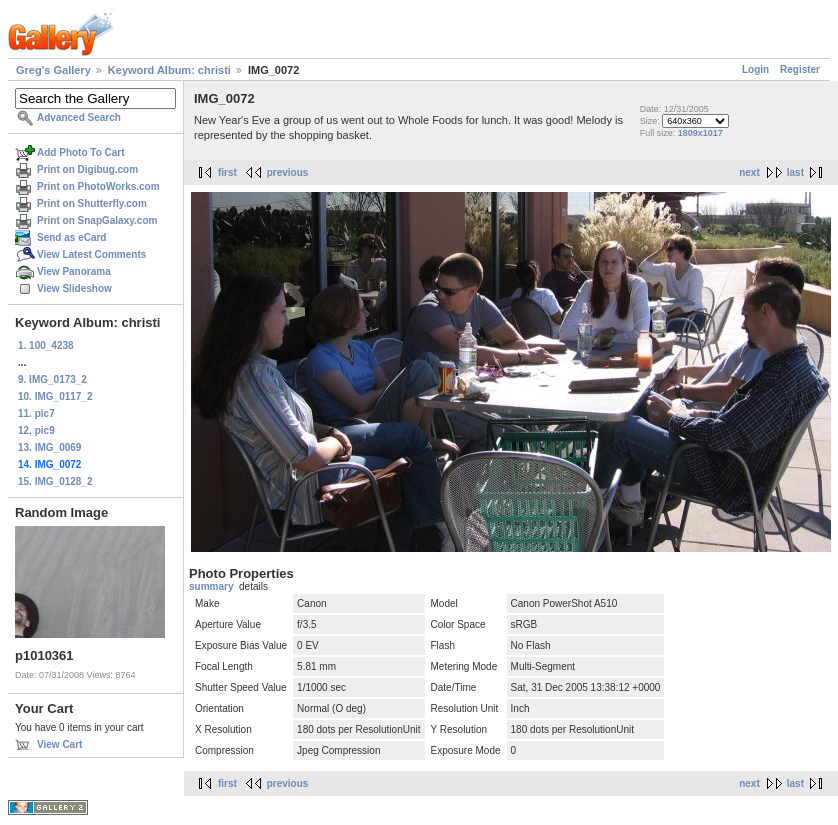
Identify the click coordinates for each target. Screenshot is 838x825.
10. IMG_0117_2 (55, 396)
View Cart (59, 744)
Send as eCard (71, 237)
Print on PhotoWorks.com (98, 186)
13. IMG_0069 (49, 447)
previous (288, 172)
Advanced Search (79, 117)
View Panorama (74, 271)
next (749, 172)
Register (800, 69)
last (795, 172)
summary (211, 586)
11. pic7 (36, 413)
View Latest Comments (91, 254)
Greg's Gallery (53, 70)
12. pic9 (36, 430)
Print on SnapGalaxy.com (97, 220)
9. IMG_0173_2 (52, 379)
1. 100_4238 (46, 345)
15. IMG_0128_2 (55, 481)
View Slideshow (74, 288)
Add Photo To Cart (81, 152)
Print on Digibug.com (87, 169)
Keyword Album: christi (169, 70)
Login (755, 69)
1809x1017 (700, 133)
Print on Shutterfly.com (92, 203)
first (227, 172)
